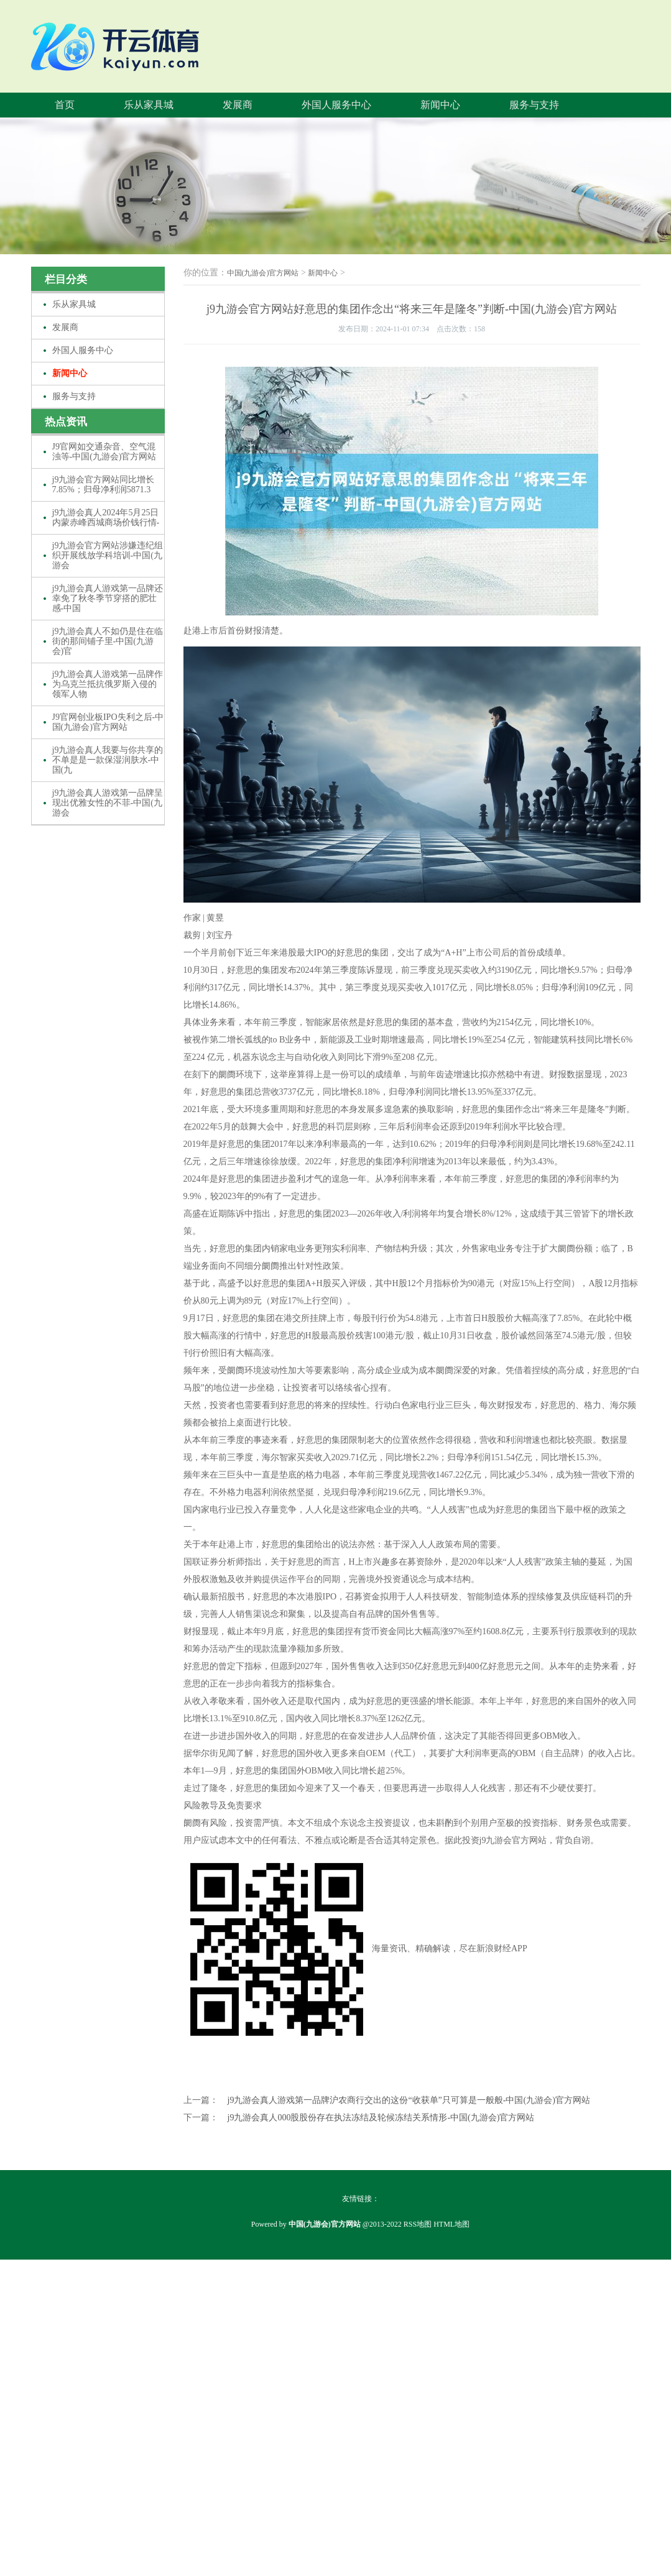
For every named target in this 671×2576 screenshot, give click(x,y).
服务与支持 (534, 104)
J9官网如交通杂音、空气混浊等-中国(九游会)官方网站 (104, 451)
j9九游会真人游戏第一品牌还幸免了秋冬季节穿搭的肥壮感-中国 (108, 598)
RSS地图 (418, 2224)
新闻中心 (440, 104)
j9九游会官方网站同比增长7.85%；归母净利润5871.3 (103, 484)
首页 (65, 104)
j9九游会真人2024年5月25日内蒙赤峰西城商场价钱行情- (106, 517)
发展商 (237, 104)
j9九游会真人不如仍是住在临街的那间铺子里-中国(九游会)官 (108, 641)
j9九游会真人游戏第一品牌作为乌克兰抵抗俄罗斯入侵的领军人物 (108, 684)
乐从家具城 (149, 104)
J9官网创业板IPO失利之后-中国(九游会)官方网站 (108, 722)
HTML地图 (451, 2224)
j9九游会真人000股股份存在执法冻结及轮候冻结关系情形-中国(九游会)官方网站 (381, 2117)
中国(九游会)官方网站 (263, 273)
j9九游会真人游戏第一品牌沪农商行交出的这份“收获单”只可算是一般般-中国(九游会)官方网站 (409, 2100)
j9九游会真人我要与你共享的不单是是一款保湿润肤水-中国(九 (108, 760)
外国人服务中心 (336, 104)
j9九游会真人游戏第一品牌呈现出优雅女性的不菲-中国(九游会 (108, 802)
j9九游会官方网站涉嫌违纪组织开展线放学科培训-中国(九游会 (108, 555)
